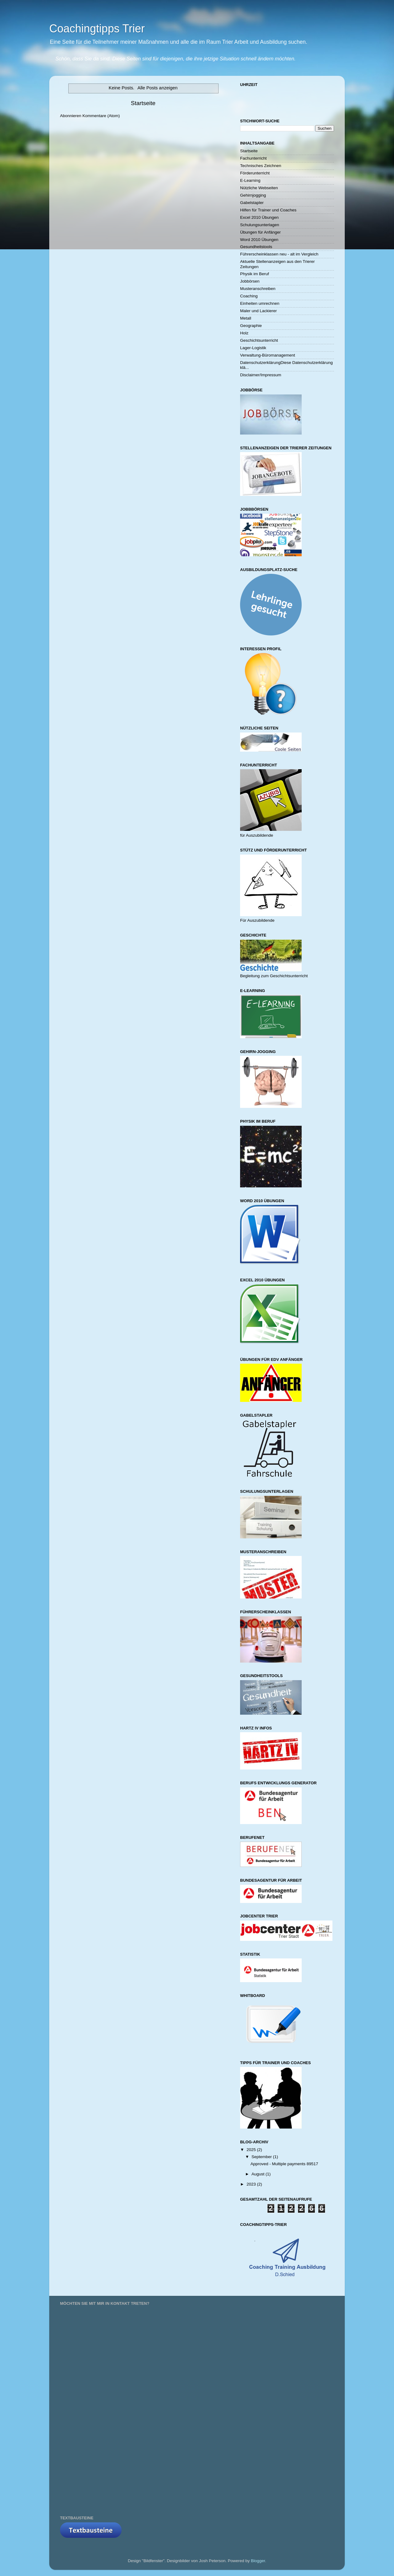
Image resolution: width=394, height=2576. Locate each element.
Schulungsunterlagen (259, 224)
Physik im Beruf (254, 273)
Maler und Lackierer (258, 310)
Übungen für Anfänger (260, 232)
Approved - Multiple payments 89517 (284, 2164)
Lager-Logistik (253, 347)
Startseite (143, 103)
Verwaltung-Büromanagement (267, 355)
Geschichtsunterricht (259, 340)
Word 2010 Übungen (259, 239)
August (258, 2174)
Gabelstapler (252, 202)
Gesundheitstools (256, 246)
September (262, 2156)
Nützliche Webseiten (259, 188)
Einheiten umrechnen (259, 303)
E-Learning (250, 180)
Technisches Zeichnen (260, 165)
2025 (252, 2149)
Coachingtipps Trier (97, 28)
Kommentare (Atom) (101, 115)
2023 (252, 2184)
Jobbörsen (249, 281)
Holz (244, 333)
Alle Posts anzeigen (158, 87)
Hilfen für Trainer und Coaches (268, 210)
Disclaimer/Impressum (260, 375)
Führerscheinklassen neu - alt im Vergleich (279, 254)
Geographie (251, 325)
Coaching (249, 296)
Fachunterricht (253, 158)
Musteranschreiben (257, 288)
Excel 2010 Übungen (259, 217)
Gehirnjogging (253, 195)
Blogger (258, 2560)
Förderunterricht (255, 173)
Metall (245, 318)
